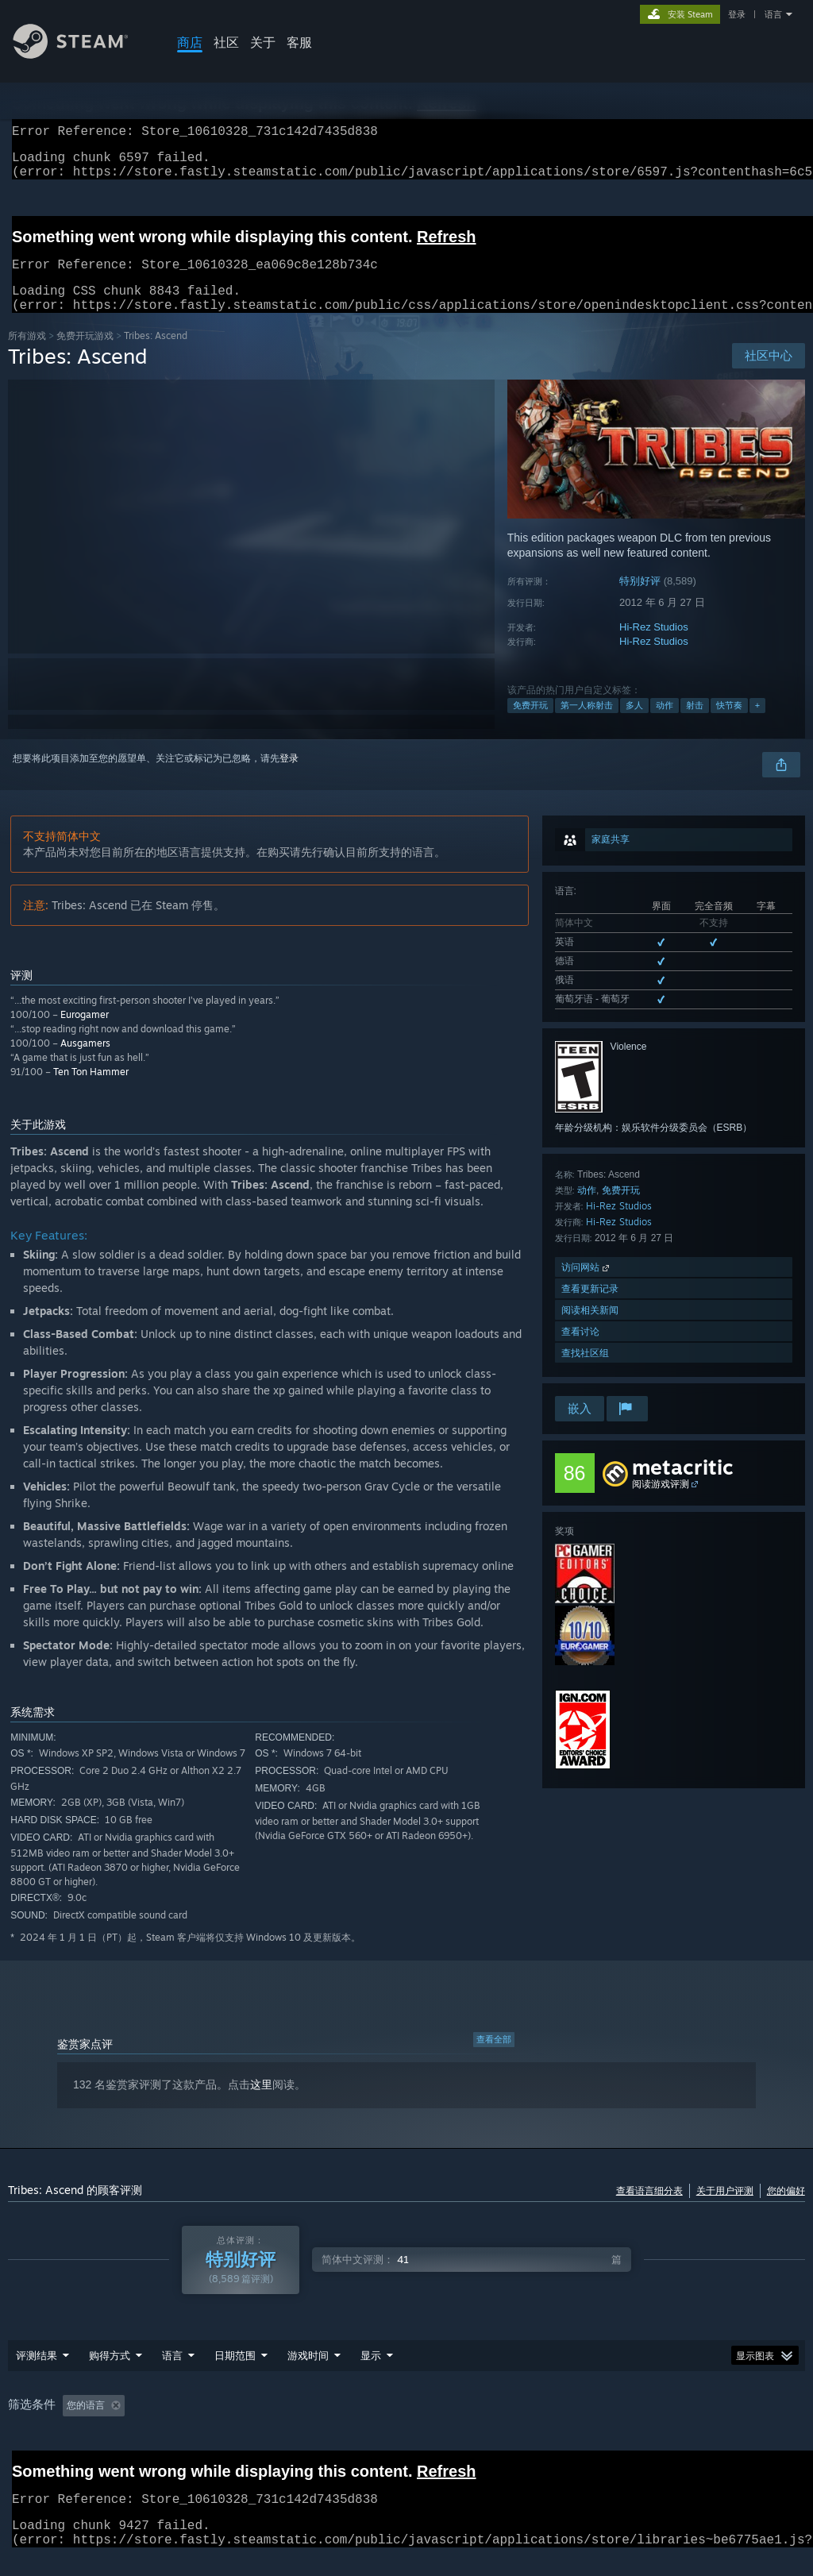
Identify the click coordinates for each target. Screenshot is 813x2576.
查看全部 (493, 2058)
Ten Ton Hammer (91, 1091)
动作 (664, 724)
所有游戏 (27, 355)
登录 (737, 14)
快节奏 (729, 724)
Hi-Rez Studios (653, 646)
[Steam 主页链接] (82, 54)
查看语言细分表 (649, 2209)
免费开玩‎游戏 (85, 355)
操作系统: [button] (528, 2424)
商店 (189, 42)
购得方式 (109, 2374)
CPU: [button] (591, 2424)
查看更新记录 (589, 1307)
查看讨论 (580, 1350)
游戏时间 (308, 2374)
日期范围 (235, 2374)
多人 (634, 724)
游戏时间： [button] (318, 2424)
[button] (75, 2424)
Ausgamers (85, 1062)
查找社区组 (585, 1372)
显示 (370, 2374)
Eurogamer (84, 1033)
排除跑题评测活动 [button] (226, 2424)
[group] (406, 2425)
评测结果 (36, 2374)
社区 (226, 42)
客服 (299, 42)
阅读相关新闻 (589, 1329)
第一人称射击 (587, 724)
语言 (773, 14)
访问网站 (586, 1286)
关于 (262, 42)
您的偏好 (786, 2209)
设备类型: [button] (706, 2424)
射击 (694, 724)
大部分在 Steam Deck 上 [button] (425, 2424)
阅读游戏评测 (660, 1503)
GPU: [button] (644, 2424)
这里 (261, 2103)
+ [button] (757, 724)
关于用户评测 (724, 2209)
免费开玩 (530, 724)
